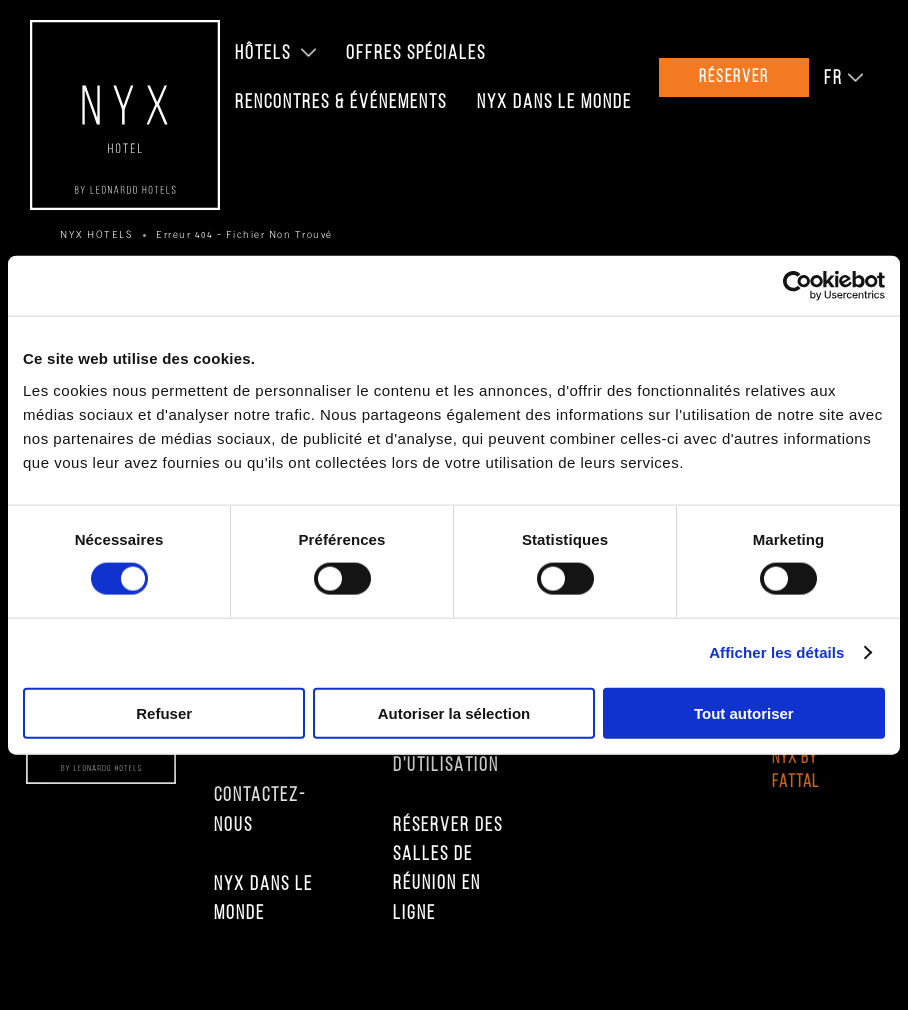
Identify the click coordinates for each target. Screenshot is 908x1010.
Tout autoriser (744, 712)
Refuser (164, 712)
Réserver (734, 77)
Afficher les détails (776, 652)
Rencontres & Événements (341, 103)
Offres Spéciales (416, 54)
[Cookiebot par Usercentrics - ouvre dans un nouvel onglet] (797, 286)
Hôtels (263, 54)
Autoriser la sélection (454, 712)
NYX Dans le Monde (554, 103)
